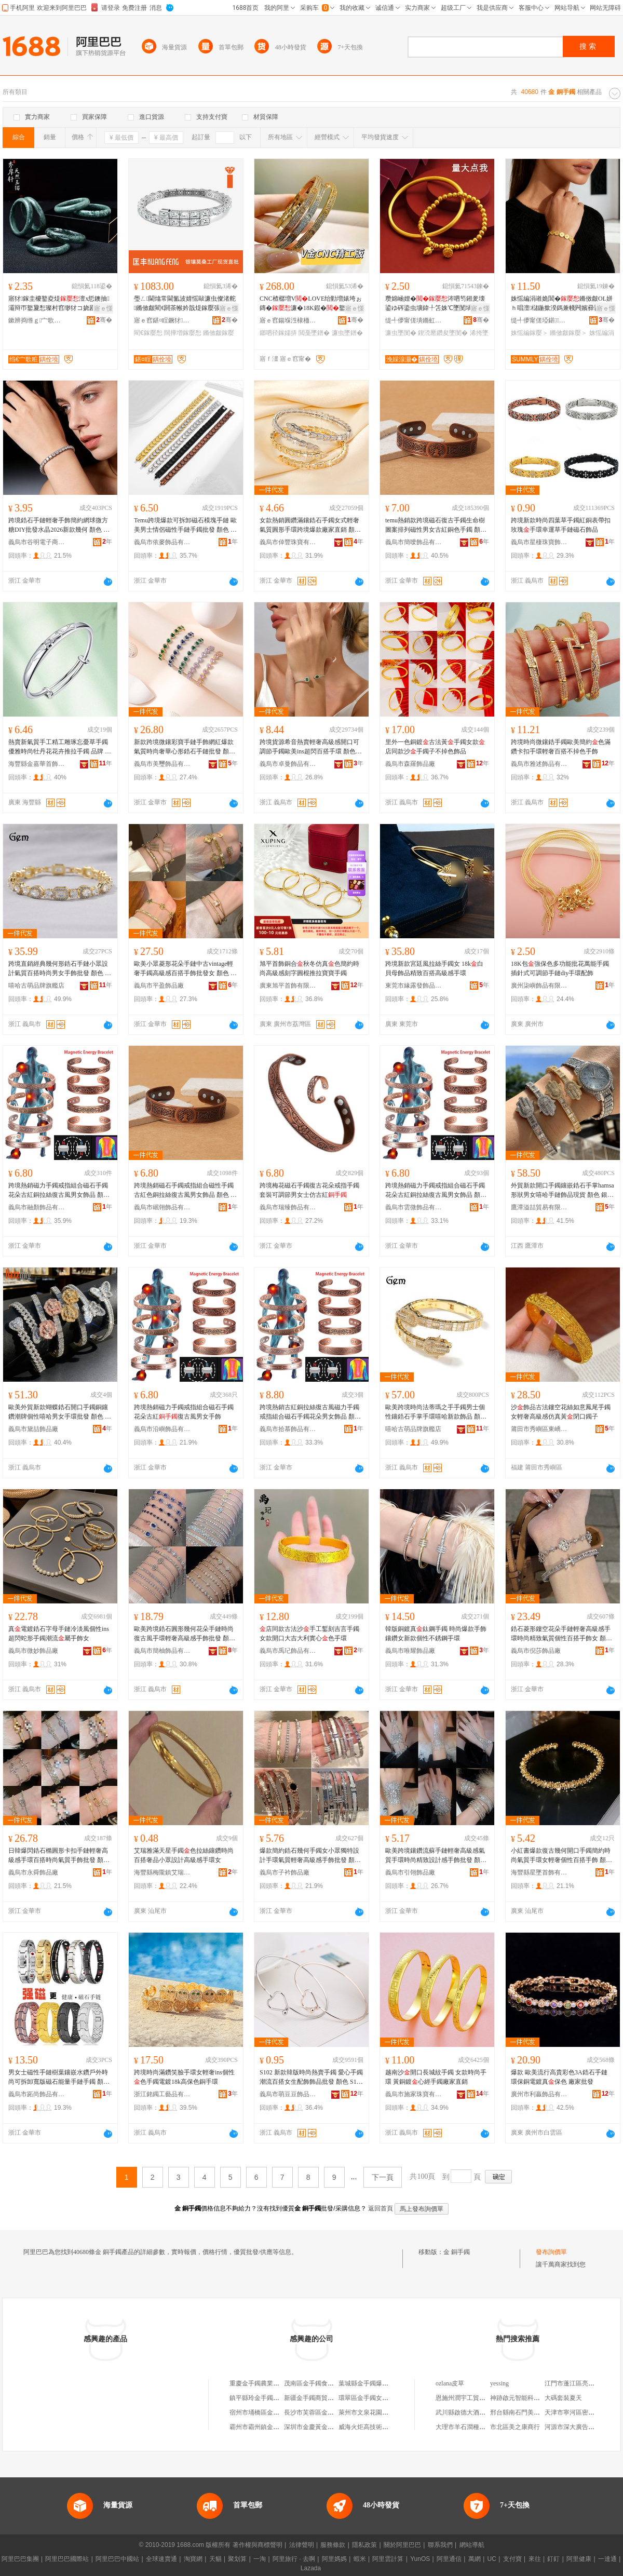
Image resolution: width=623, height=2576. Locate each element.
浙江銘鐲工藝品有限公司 (162, 2094)
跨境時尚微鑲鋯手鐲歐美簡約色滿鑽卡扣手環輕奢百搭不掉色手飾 (561, 746)
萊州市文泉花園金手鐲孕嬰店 (378, 2412)
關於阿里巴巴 (402, 2544)
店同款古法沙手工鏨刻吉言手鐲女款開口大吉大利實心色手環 (309, 1633)
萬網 (474, 2558)
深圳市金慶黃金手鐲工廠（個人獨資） (337, 2427)
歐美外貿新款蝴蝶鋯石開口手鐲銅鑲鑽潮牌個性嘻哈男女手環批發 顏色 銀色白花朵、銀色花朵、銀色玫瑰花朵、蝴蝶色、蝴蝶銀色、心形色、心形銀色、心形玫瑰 (59, 1412)
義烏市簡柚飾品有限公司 (162, 1650)
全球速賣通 (161, 2558)
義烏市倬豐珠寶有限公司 (288, 542)
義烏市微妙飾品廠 (33, 1650)
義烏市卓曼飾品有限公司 (288, 763)
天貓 (215, 2558)
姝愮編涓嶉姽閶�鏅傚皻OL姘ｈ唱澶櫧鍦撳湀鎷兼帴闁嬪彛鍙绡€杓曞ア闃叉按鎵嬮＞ (562, 304)
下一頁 (383, 2177)
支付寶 (512, 2558)
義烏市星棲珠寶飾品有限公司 (539, 542)
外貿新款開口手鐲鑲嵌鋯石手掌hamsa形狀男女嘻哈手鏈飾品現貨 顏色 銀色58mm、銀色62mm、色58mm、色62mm (563, 1190)
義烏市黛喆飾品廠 (33, 1429)
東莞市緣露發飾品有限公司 (413, 985)
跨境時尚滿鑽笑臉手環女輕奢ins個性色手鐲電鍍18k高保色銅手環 (184, 2077)
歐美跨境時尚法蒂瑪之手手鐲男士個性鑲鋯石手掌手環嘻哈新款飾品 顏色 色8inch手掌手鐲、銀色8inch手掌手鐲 (436, 1412)
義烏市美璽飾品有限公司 (162, 763)
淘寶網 (193, 2558)
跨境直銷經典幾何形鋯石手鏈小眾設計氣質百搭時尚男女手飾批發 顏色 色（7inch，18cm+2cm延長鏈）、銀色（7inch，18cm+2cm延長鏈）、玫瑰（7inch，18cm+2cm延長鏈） (59, 969)
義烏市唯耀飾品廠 (410, 1650)
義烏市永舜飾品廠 (33, 1872)
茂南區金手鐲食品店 (312, 2383)
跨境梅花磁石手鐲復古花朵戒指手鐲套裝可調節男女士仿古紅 (309, 1190)
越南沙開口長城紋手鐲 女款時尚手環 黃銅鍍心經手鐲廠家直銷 (435, 2077)
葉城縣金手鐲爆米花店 (369, 2383)
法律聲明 (301, 2544)
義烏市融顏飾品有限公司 (36, 1207)
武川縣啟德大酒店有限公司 (473, 2412)
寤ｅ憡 (103, 308)
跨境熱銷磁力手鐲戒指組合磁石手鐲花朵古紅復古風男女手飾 (184, 1412)
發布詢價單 (551, 2252)
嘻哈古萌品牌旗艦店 (36, 985)
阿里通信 (449, 2558)
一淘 (259, 2558)
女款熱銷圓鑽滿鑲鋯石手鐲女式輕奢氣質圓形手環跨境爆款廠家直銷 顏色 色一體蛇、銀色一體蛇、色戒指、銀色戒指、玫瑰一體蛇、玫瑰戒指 (310, 525)
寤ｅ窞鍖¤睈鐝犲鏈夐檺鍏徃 (162, 320)
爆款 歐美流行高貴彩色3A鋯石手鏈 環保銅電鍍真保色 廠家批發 (559, 2077)
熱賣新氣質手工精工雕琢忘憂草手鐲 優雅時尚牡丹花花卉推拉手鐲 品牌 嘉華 (59, 747)
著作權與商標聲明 (257, 2544)
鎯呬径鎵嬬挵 (278, 332)
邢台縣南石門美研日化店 (524, 2412)
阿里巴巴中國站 (117, 2558)
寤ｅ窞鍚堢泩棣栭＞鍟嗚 (288, 320)
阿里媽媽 (334, 2558)
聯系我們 (440, 2544)
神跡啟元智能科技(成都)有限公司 (535, 2398)
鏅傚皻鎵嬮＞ (568, 332)
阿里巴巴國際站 (67, 2558)
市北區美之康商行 (515, 2427)
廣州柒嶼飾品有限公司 (539, 985)
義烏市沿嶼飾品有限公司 (162, 1429)
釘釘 (553, 2558)
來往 (535, 2558)
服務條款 (332, 2544)
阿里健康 (578, 2558)
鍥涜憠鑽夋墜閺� (443, 332)
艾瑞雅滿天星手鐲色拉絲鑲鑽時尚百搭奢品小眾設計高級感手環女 (184, 1855)
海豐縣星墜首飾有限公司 (539, 1872)
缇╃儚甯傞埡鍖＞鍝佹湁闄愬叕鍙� (539, 320)
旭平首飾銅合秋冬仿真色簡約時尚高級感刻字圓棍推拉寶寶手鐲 (309, 968)
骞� (104, 319)
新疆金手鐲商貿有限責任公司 (324, 2398)
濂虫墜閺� (400, 332)
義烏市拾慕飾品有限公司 (288, 1429)
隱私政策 (364, 2544)
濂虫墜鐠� (347, 332)
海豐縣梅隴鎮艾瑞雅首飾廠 (162, 1872)
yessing (499, 2383)
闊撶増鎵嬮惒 (182, 332)
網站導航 (471, 2544)
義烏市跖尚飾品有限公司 (36, 2094)
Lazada (311, 2568)
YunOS (420, 2558)
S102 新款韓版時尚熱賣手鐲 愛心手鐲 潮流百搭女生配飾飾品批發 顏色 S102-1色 (311, 2077)
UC (491, 2558)
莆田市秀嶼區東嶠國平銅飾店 (539, 1429)
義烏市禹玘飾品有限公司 (288, 1650)
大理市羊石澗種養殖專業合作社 (479, 2427)
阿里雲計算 (387, 2558)
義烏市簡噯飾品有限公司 (413, 542)
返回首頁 (380, 2208)
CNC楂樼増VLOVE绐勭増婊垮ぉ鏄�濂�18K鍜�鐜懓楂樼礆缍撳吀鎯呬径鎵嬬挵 (311, 304)
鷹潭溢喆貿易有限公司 (539, 1207)
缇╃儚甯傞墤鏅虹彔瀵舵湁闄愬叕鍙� (413, 320)
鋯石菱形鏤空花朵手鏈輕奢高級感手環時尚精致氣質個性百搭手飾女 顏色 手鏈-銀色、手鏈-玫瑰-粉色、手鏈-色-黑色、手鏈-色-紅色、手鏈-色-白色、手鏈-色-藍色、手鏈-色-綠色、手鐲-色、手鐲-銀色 (563, 1634)
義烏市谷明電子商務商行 (36, 542)
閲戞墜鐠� (314, 332)
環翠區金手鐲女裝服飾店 (372, 2398)
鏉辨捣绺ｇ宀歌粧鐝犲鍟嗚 (36, 320)
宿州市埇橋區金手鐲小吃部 (266, 2412)
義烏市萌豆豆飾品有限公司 (288, 2094)
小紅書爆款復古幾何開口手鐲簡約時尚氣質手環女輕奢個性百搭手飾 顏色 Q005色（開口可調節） (561, 1856)
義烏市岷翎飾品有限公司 (162, 1207)
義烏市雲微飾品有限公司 (413, 1207)
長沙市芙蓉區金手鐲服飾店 (321, 2412)
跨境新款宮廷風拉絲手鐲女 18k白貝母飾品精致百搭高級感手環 (434, 968)
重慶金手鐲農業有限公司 (263, 2383)
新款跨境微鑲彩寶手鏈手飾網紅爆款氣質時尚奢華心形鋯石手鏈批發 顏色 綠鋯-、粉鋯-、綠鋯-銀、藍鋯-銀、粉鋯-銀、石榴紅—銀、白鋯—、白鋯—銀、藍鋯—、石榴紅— (184, 747)
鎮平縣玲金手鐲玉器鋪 (260, 2398)
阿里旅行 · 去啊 (294, 2558)
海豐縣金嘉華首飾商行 (36, 763)
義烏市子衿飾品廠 (284, 1872)
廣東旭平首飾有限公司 (288, 985)
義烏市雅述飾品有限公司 (539, 763)
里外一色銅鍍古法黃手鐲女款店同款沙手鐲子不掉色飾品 (435, 746)
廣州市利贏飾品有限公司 (539, 2094)
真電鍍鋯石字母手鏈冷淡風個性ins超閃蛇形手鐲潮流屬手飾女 (58, 1633)
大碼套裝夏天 (563, 2398)
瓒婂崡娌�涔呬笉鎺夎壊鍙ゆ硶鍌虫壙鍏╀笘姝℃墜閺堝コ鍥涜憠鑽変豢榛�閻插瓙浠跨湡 (435, 304)
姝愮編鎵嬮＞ (529, 332)
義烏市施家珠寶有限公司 (413, 2094)
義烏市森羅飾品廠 (410, 763)
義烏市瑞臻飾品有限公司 (288, 1207)
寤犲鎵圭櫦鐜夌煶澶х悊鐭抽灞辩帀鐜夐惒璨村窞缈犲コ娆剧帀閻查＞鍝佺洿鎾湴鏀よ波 (59, 304)
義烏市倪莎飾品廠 (536, 1650)
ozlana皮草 (450, 2383)
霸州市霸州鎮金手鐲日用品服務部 (276, 2427)
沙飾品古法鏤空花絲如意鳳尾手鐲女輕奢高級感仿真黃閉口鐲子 (561, 1412)
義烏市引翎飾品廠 (410, 1872)
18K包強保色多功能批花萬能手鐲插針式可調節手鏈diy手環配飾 (560, 968)
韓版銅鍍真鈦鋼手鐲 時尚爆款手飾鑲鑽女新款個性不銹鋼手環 (435, 1633)
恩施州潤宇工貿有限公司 (470, 2398)
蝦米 (360, 2558)
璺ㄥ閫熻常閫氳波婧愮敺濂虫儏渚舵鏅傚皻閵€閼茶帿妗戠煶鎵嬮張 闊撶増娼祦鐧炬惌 (185, 304)
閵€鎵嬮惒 (148, 332)
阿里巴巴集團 (20, 2558)
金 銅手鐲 (456, 2252)
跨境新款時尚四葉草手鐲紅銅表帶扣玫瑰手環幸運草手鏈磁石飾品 (561, 525)
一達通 (607, 2558)
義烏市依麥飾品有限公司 (162, 542)
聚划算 (237, 2558)
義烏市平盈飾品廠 (159, 985)
